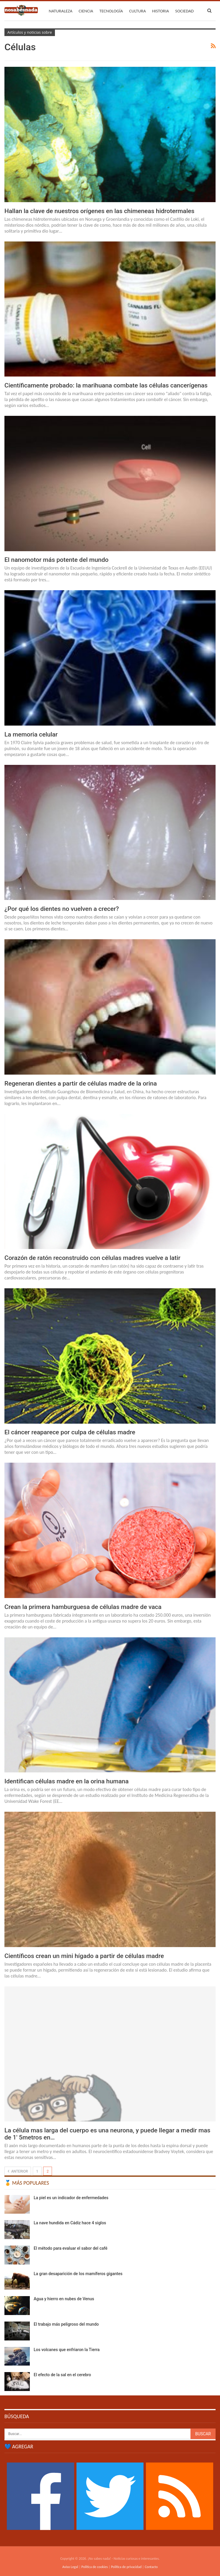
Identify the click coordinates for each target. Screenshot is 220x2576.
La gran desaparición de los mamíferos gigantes (78, 2273)
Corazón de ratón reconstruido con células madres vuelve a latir (92, 1257)
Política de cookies (95, 2567)
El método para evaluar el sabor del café (70, 2248)
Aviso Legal (70, 2567)
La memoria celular (31, 734)
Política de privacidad (126, 2567)
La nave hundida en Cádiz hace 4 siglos (70, 2222)
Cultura (137, 11)
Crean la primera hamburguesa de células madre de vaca (83, 1606)
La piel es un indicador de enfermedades (71, 2197)
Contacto (151, 2567)
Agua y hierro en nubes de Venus (64, 2298)
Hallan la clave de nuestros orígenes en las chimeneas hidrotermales (99, 211)
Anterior (18, 2171)
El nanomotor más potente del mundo (56, 559)
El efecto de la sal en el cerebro (62, 2374)
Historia (160, 11)
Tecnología (111, 11)
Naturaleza (60, 11)
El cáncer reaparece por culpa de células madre (69, 1432)
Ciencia (86, 11)
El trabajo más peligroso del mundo (66, 2324)
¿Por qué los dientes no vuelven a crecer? (61, 908)
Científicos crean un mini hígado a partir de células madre (84, 1955)
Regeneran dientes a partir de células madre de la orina (80, 1083)
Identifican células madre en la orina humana (66, 1781)
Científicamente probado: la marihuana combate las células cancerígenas (106, 385)
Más (179, 11)
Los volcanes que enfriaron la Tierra (67, 2349)
